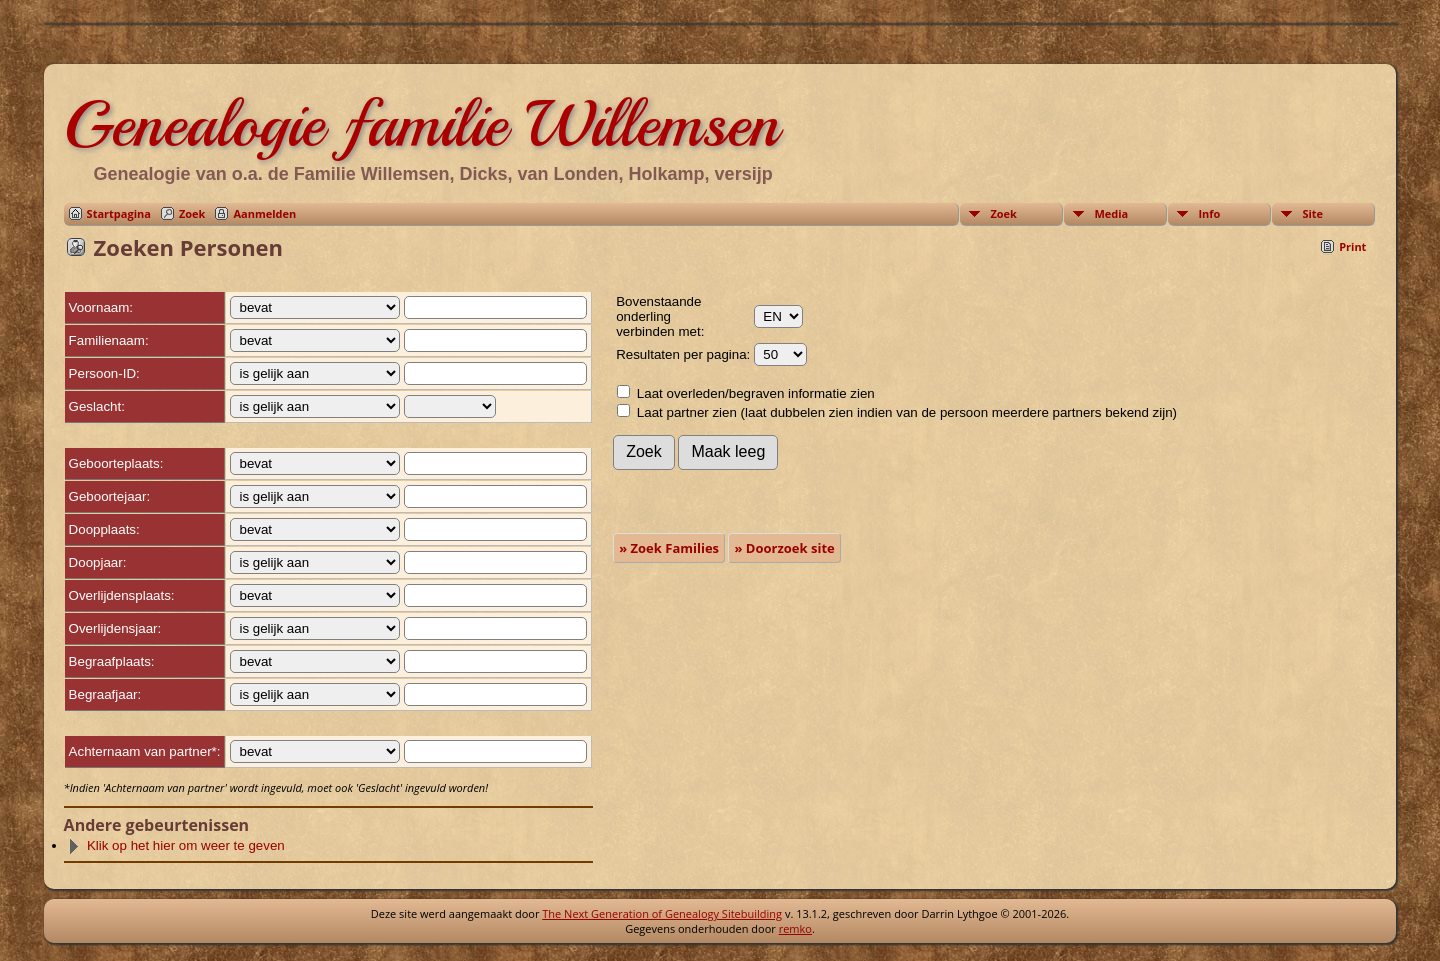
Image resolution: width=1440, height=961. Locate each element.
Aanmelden (264, 213)
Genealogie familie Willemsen (421, 124)
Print (1352, 246)
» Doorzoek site (784, 548)
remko (795, 928)
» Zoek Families (669, 548)
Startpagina (119, 213)
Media (1111, 213)
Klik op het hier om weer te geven (176, 845)
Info (1209, 213)
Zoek (192, 213)
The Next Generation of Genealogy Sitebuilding (662, 913)
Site (1312, 213)
